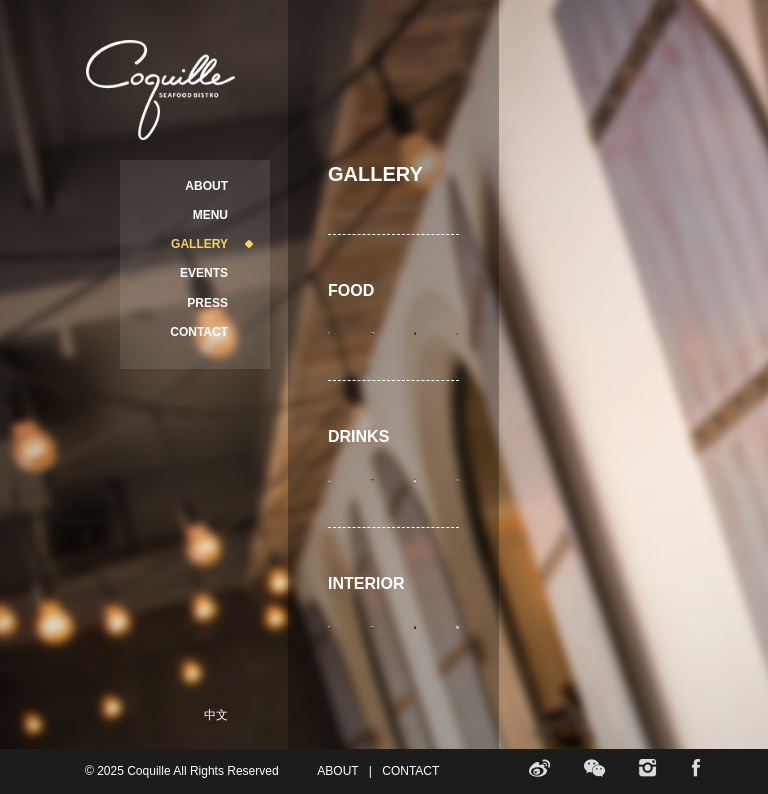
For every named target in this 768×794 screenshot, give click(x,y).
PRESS (207, 303)
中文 (216, 715)
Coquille (160, 90)
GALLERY (199, 244)
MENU (210, 215)
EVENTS (204, 273)
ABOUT (206, 186)
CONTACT (199, 332)
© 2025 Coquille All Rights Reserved (182, 771)
